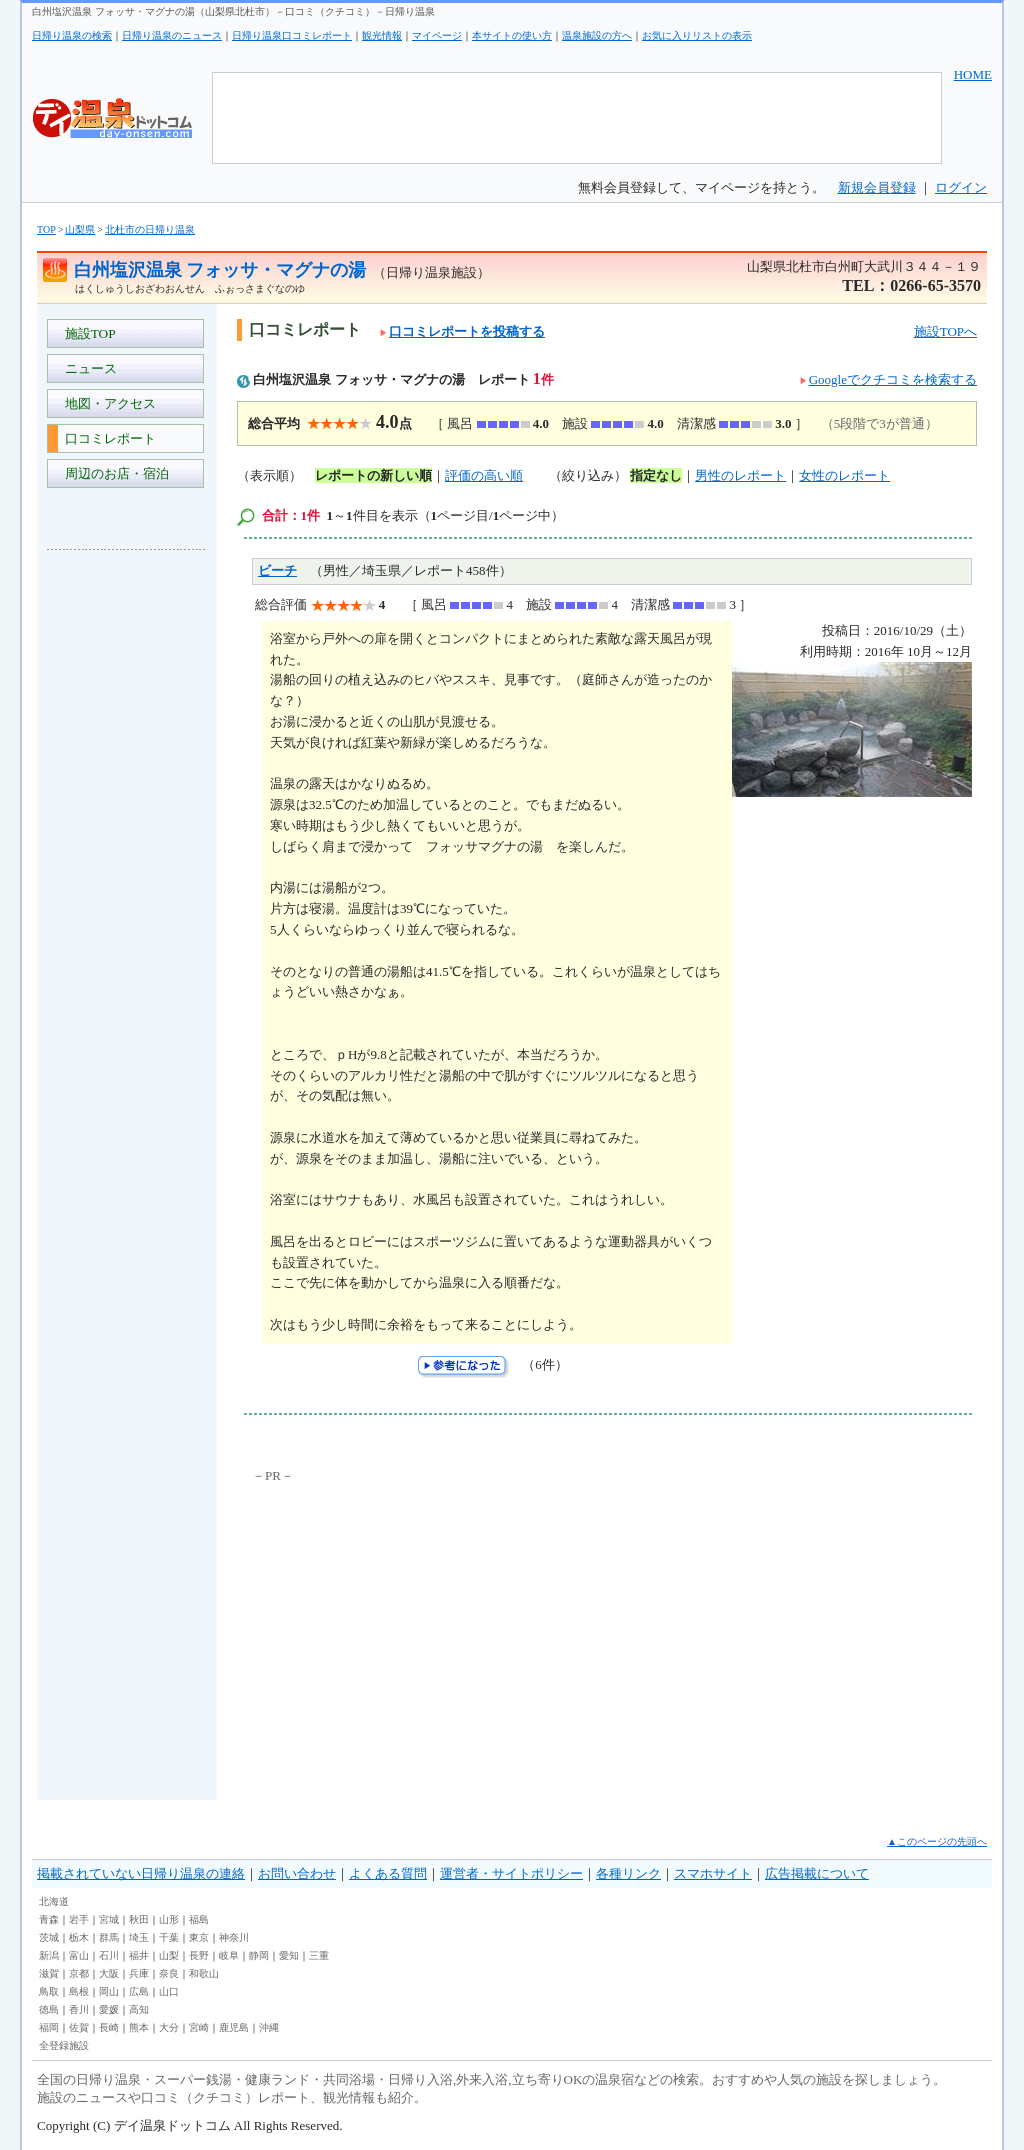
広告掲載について (817, 1873)
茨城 (49, 1937)
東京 (199, 1937)
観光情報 (382, 35)
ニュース (87, 368)
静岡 (259, 1955)
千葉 (169, 1937)
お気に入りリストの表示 (697, 35)
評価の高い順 (484, 475)
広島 (139, 1991)
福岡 (49, 2027)
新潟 (49, 1955)
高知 (139, 2009)
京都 (79, 1973)
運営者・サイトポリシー (511, 1873)
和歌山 (204, 1973)
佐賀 (79, 2027)
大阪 (109, 1973)
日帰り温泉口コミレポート (292, 35)
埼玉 (139, 1937)
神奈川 (234, 1937)
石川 (109, 1955)
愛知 (289, 1955)
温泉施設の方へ (597, 35)
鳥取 (49, 1991)
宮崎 (199, 2027)
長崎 (109, 2027)
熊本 (139, 2027)
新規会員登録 (877, 187)
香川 (79, 2009)
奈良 (169, 1973)
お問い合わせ (297, 1873)
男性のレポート (740, 475)
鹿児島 (234, 2027)
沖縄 (269, 2027)
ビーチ (277, 570)
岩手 (79, 1919)
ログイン (961, 187)
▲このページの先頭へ (937, 1841)
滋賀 (49, 1973)
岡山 (109, 1991)
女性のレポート (844, 475)
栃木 (79, 1937)
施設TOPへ (945, 331)
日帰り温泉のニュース (172, 35)
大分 (169, 2027)
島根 (79, 1991)
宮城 (109, 1919)
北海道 (54, 1901)
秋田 (139, 1919)
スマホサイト (713, 1873)
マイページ (437, 35)
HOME (973, 74)
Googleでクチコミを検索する (893, 379)
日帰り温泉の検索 (72, 35)
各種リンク (628, 1873)
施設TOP (87, 333)
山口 (169, 1991)
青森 (49, 1919)
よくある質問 (388, 1873)
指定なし (656, 475)
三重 (319, 1955)
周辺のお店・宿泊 (113, 473)
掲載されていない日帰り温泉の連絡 (141, 1873)
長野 (199, 1955)
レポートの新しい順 (373, 475)
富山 (79, 1955)
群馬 (109, 1937)
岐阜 (229, 1955)
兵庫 (139, 1973)
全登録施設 (64, 2045)
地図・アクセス (107, 403)
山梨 (169, 1955)
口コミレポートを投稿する (462, 331)
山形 (169, 1919)
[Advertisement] (127, 864)
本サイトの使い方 (512, 35)
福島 (199, 1919)
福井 (139, 1955)
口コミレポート (107, 438)
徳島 (49, 2009)
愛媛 (109, 2009)
